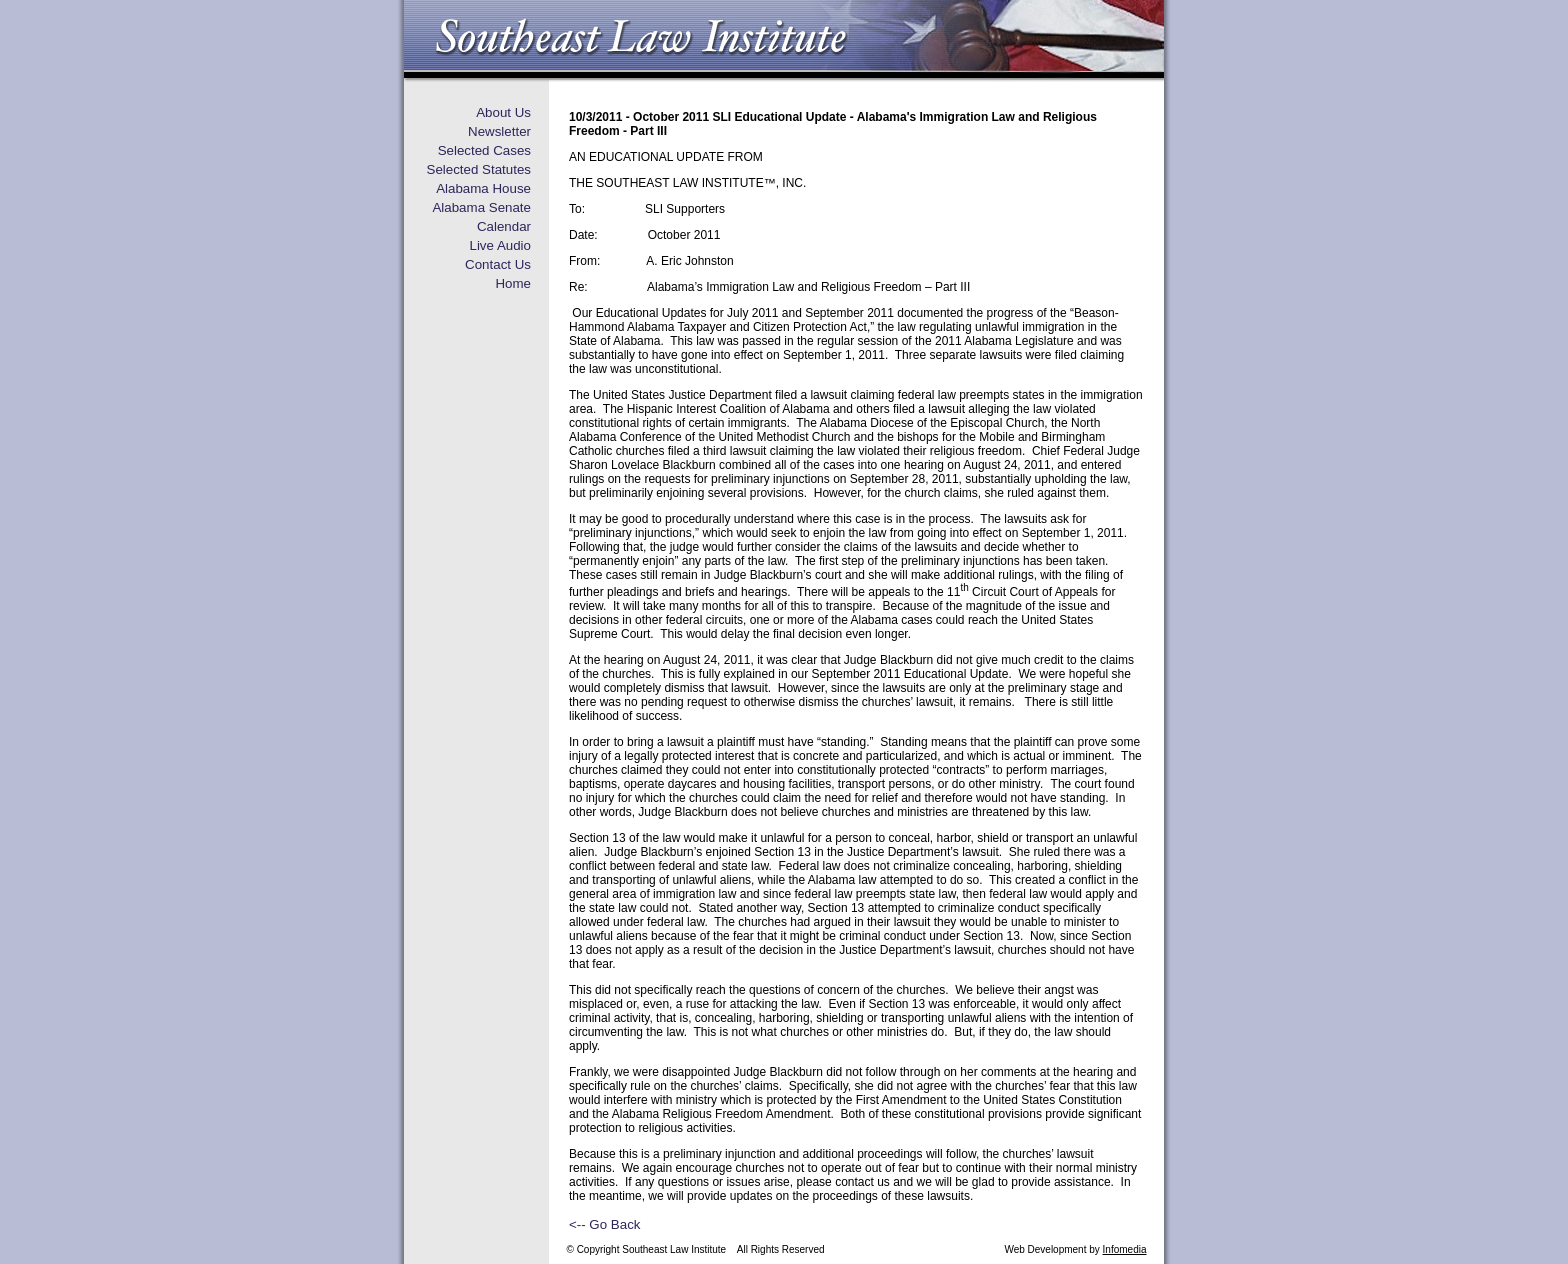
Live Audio (500, 245)
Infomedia (1125, 1249)
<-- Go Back (604, 1224)
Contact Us (498, 264)
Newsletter (499, 131)
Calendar (504, 226)
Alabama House (483, 188)
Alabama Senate (481, 207)
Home (513, 283)
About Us (503, 112)
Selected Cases (484, 150)
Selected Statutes (479, 169)
